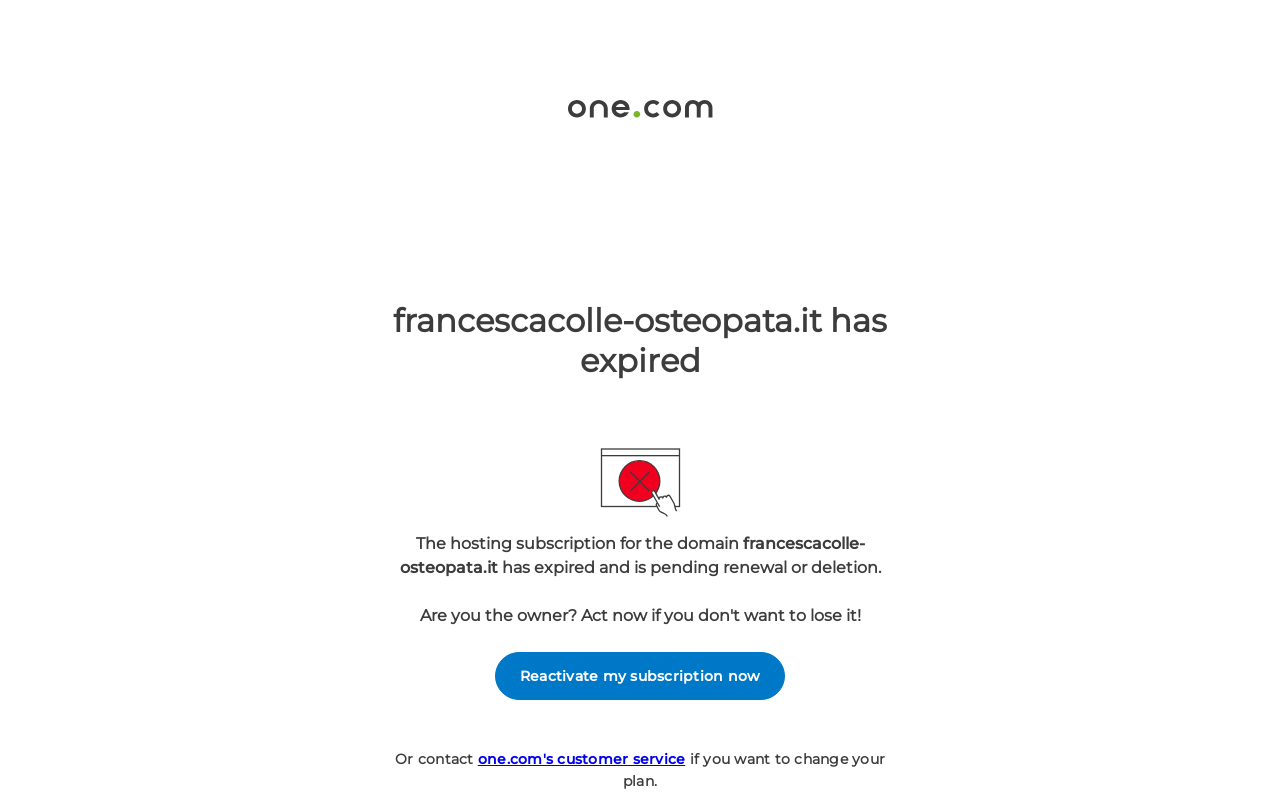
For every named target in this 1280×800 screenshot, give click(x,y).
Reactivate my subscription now (640, 676)
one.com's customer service (582, 759)
